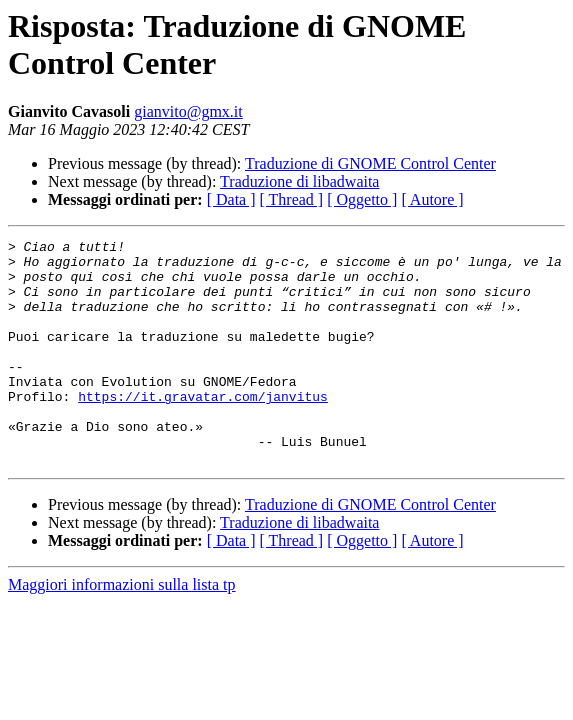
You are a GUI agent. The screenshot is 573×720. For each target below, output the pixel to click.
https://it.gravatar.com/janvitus (203, 429)
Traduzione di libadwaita (299, 181)
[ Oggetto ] (362, 199)
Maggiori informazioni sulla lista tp (122, 629)
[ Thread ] (292, 199)
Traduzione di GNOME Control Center (370, 163)
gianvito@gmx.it (188, 111)
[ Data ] (231, 199)
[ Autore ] (432, 199)
